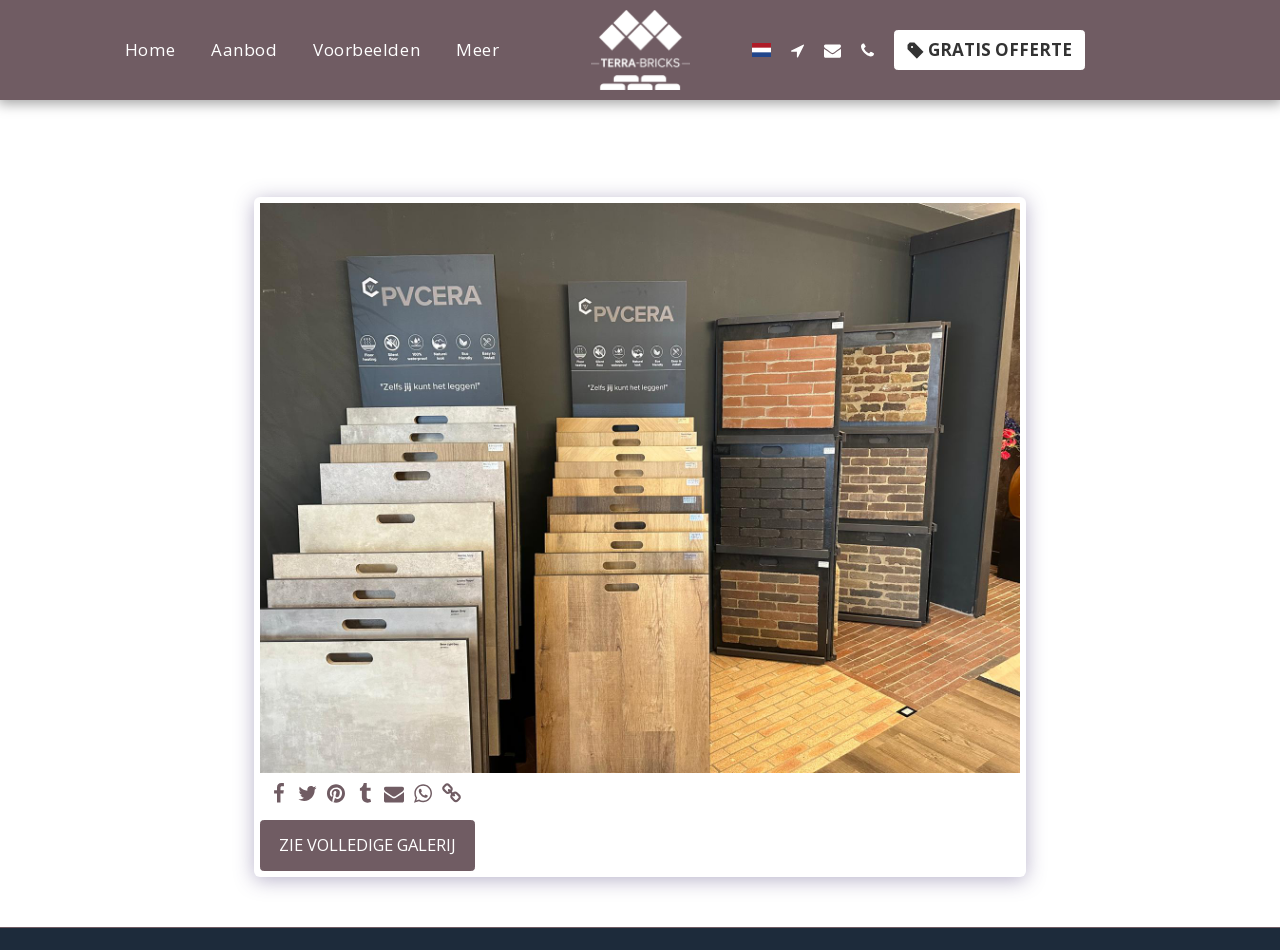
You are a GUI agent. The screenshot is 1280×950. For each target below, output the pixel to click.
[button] (788, 50)
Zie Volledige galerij (367, 844)
